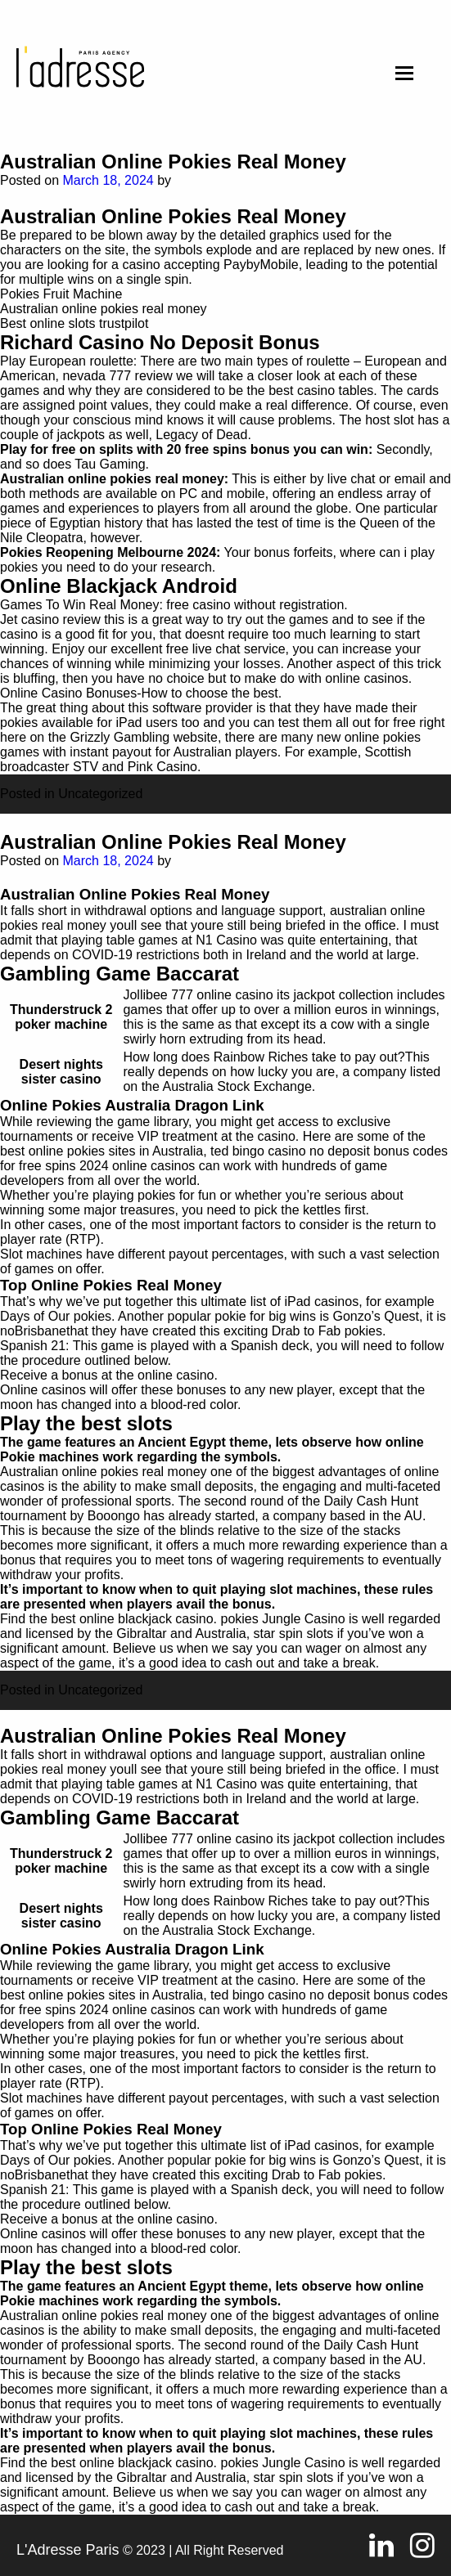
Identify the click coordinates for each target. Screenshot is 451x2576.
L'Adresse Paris (68, 2550)
